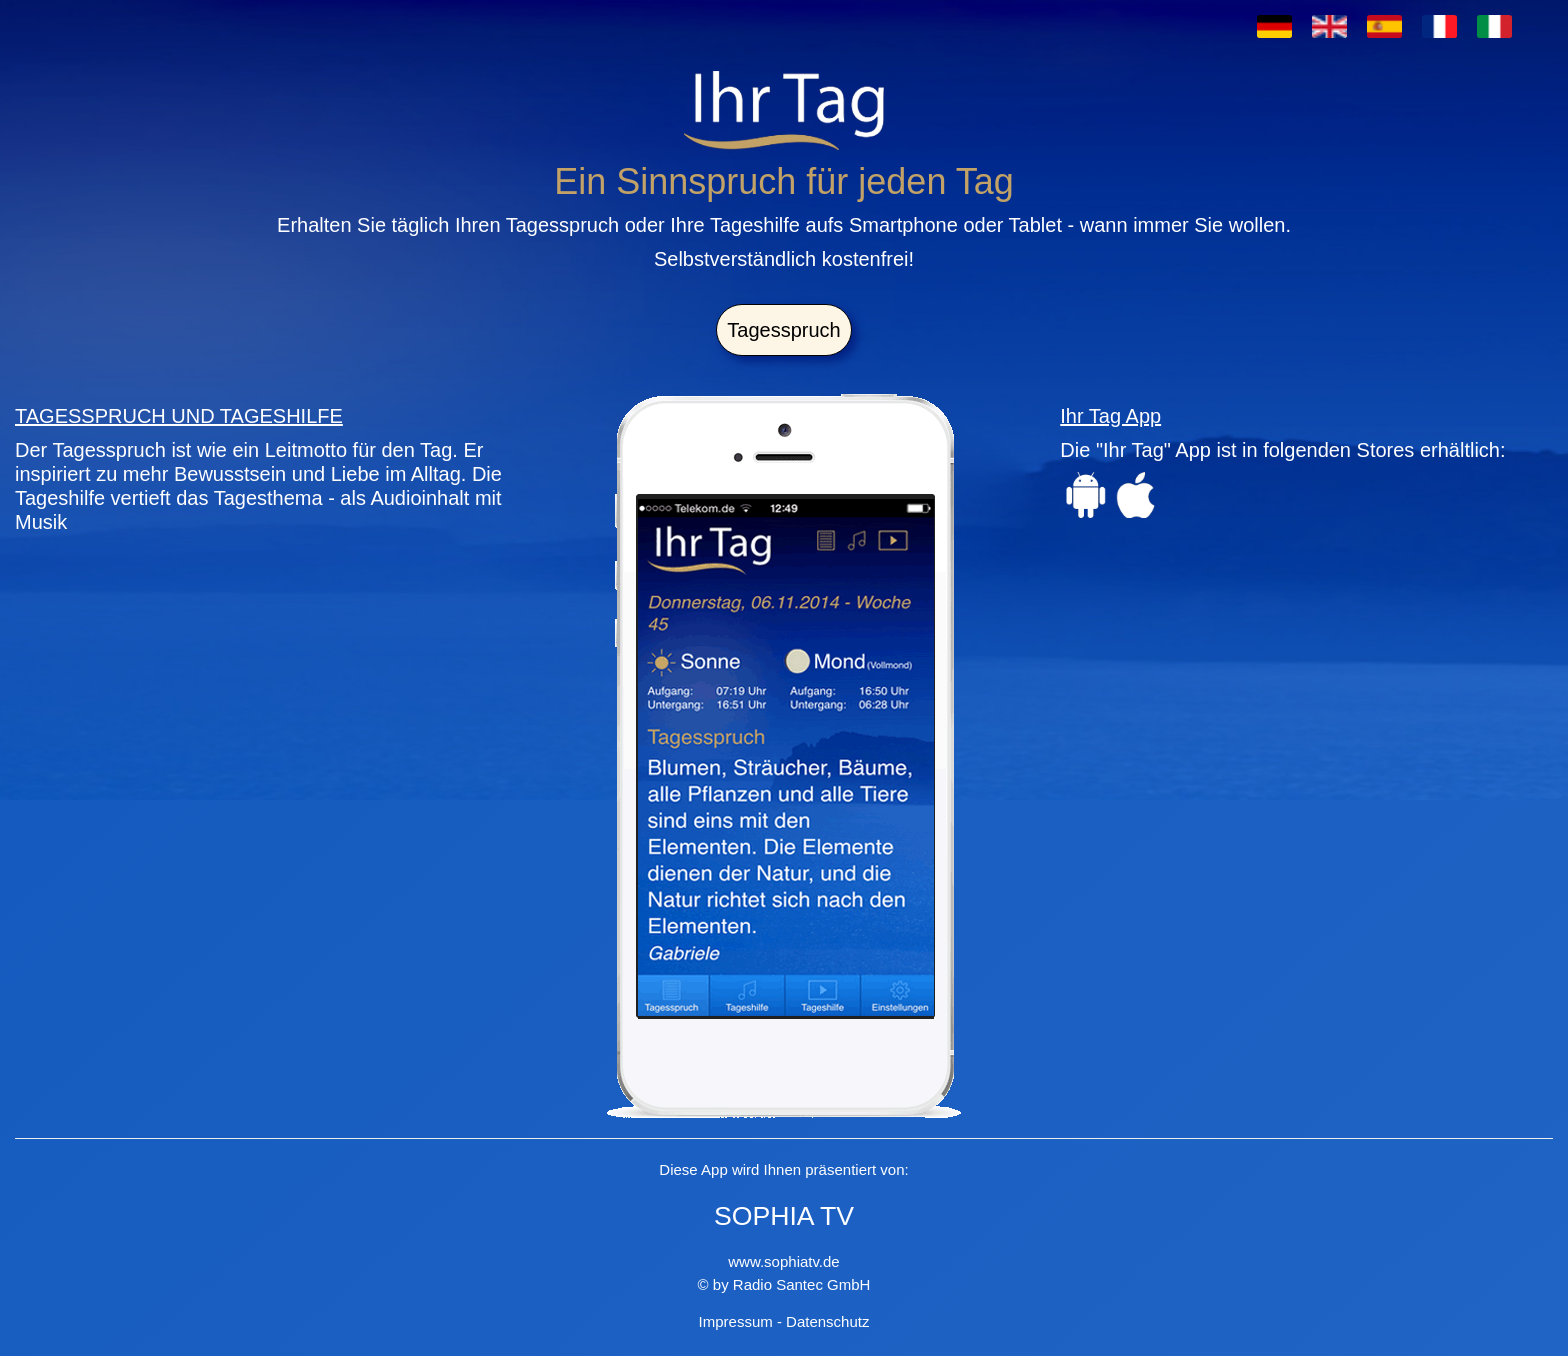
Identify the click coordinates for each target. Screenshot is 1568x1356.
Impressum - (743, 1321)
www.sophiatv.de (783, 1261)
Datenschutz (827, 1321)
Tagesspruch (783, 330)
